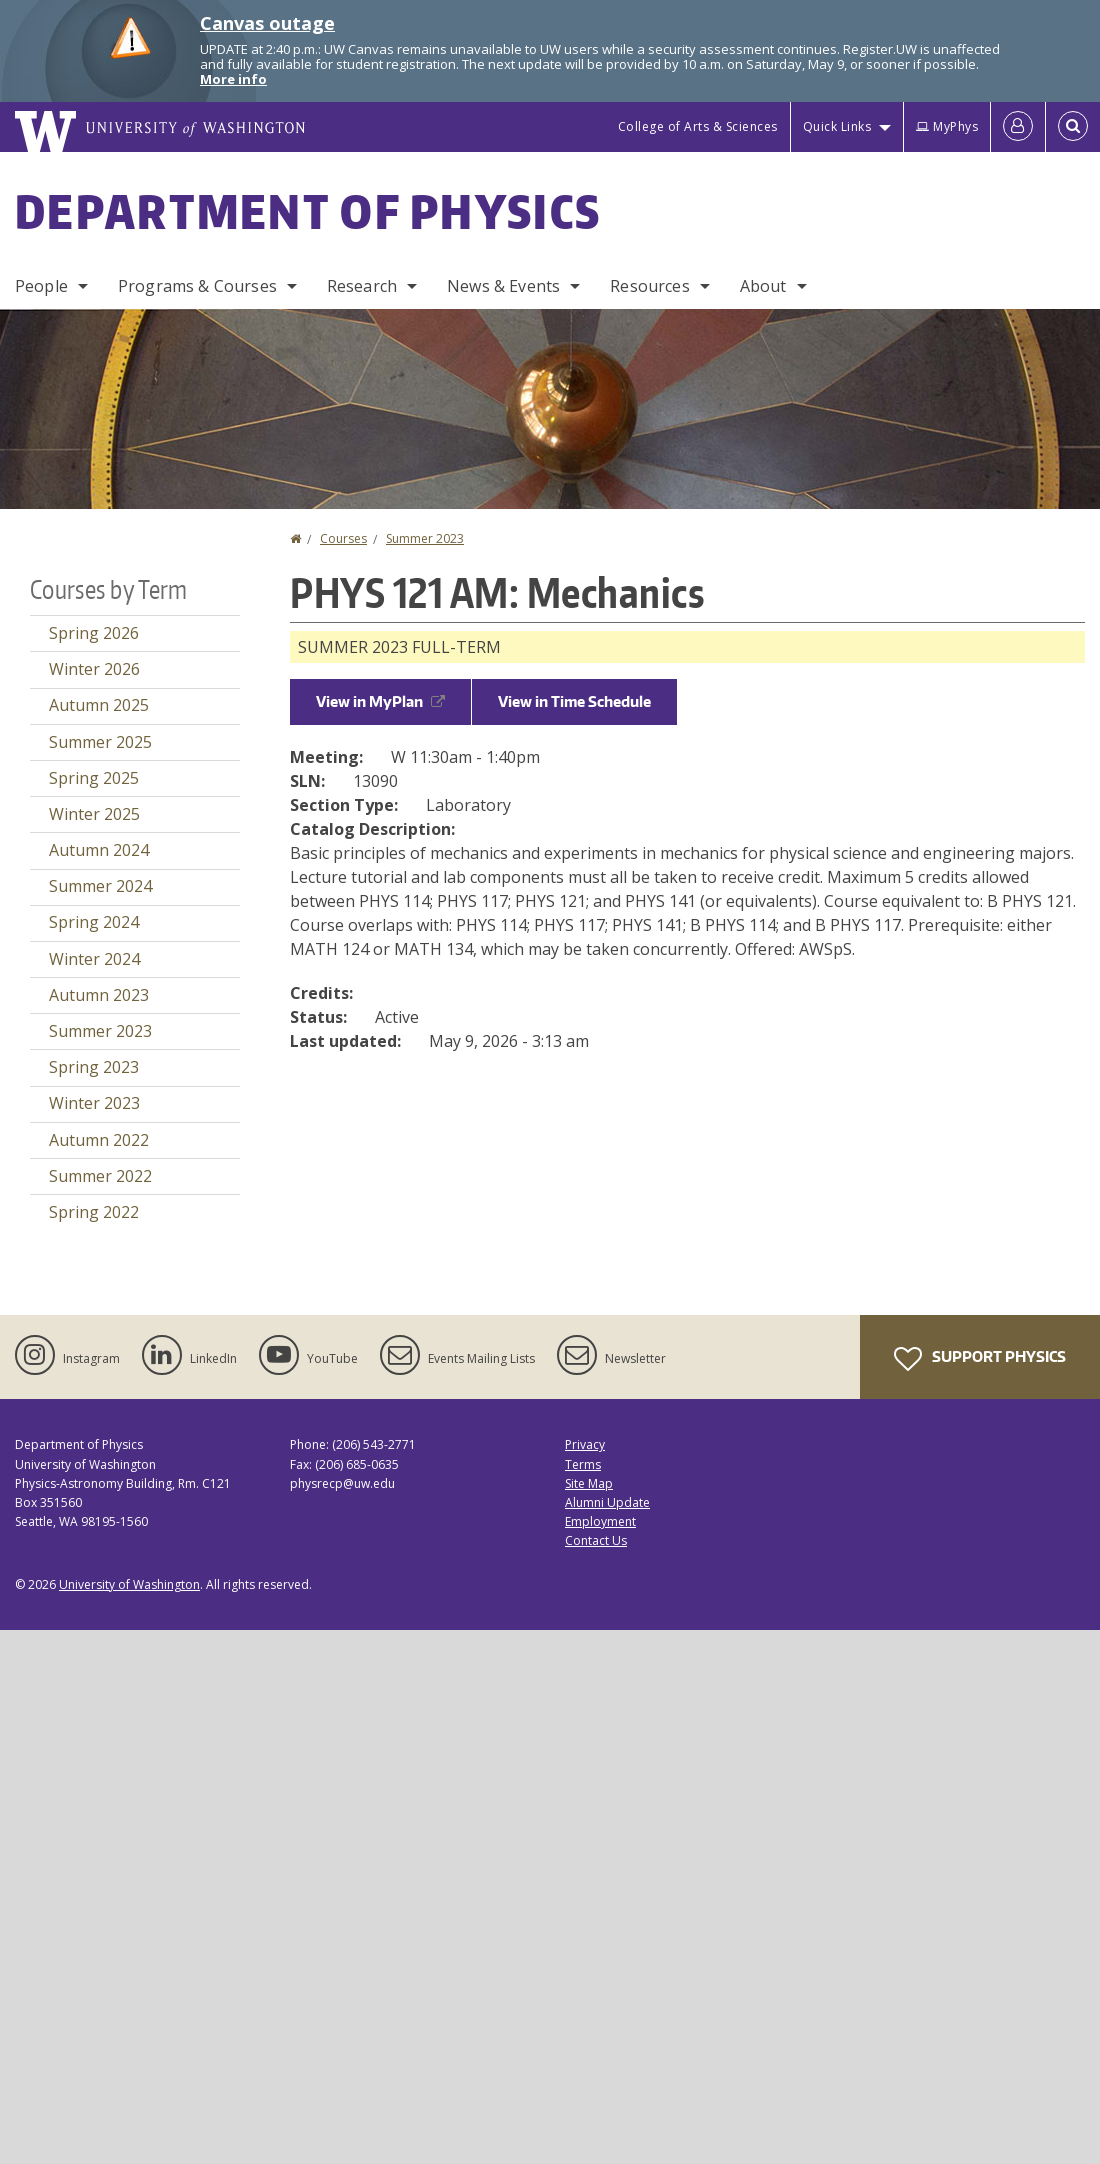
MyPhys (947, 126)
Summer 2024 (100, 886)
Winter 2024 (94, 959)
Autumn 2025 (99, 705)
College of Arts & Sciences (698, 126)
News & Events (503, 286)
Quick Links (837, 126)
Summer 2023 (425, 538)
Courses (343, 538)
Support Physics (980, 1359)
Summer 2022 (100, 1176)
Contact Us (596, 1540)
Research (362, 286)
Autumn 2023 (99, 995)
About (763, 286)
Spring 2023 (94, 1067)
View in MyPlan (380, 701)
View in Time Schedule (574, 701)
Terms (583, 1464)
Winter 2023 (94, 1103)
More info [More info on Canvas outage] (233, 79)
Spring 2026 (94, 633)
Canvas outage (267, 23)
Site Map (589, 1483)
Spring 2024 (94, 922)
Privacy (585, 1444)
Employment (600, 1521)
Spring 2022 (94, 1212)
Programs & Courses (197, 286)
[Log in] (1018, 127)
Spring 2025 (94, 778)
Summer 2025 (100, 742)
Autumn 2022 (99, 1140)
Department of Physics (308, 211)
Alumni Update (607, 1502)
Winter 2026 (94, 669)
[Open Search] (1073, 127)
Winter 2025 (94, 814)
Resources (649, 286)
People (41, 286)
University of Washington (129, 1584)
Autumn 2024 (99, 850)
